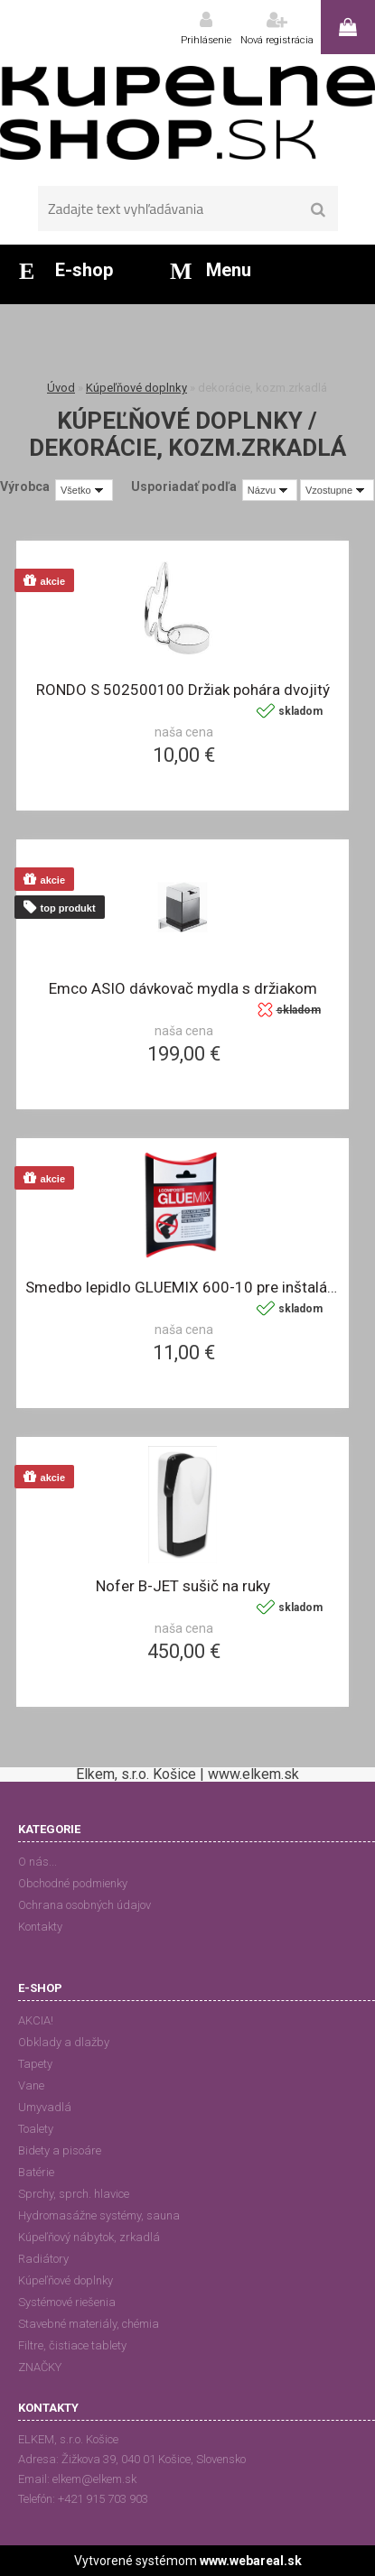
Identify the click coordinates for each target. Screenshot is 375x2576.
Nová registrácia (277, 40)
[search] (318, 210)
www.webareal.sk (251, 2560)
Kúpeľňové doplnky (136, 387)
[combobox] (269, 490)
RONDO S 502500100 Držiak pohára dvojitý (183, 690)
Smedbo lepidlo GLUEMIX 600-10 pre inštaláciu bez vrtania (182, 1287)
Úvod (61, 387)
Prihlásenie (206, 40)
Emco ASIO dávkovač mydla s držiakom (183, 988)
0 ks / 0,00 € (348, 27)
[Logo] (187, 112)
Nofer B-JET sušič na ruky (183, 1586)
